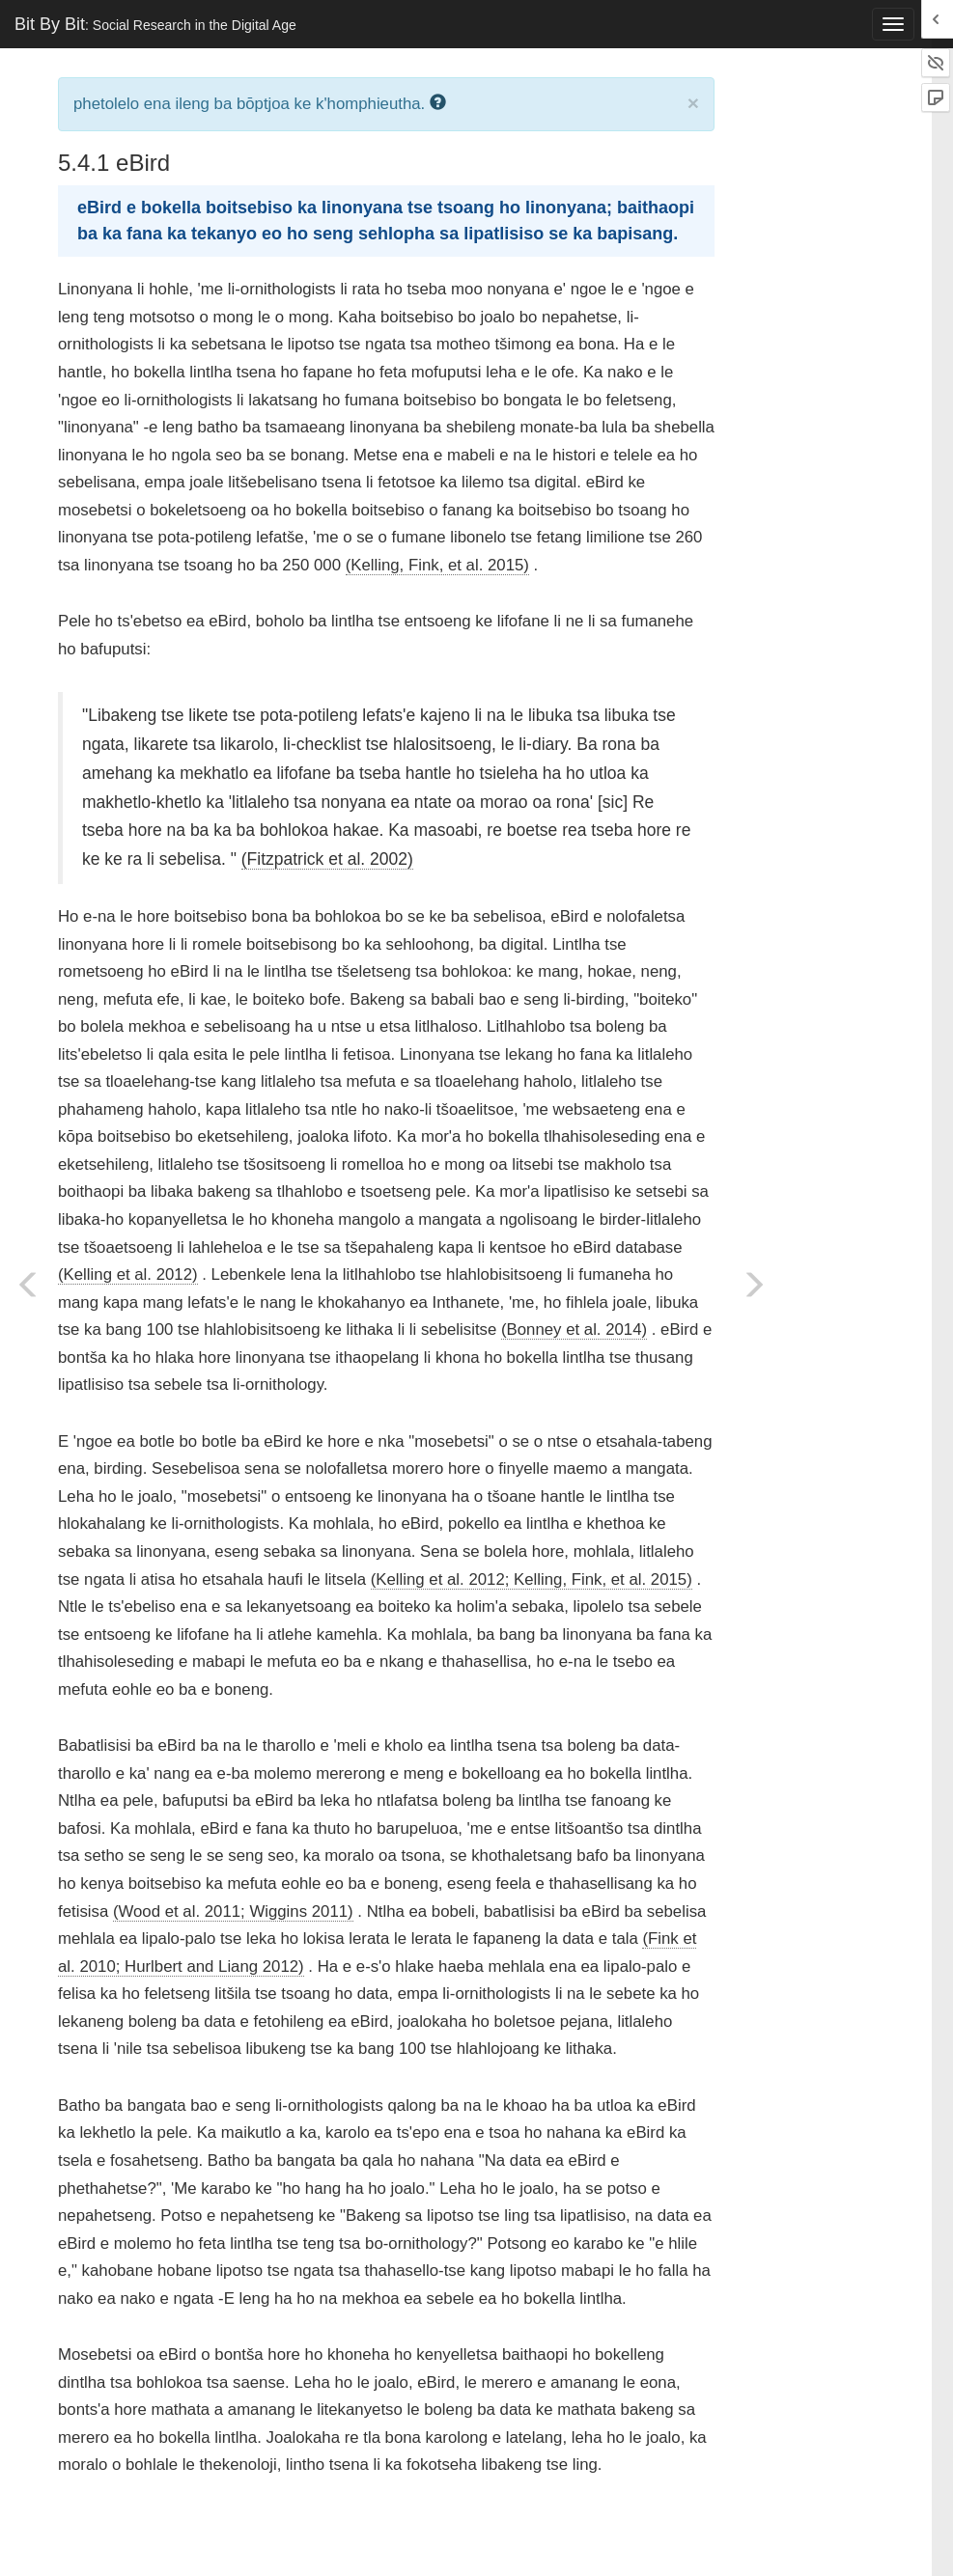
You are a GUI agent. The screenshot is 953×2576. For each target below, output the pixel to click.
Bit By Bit (155, 24)
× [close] (693, 103)
